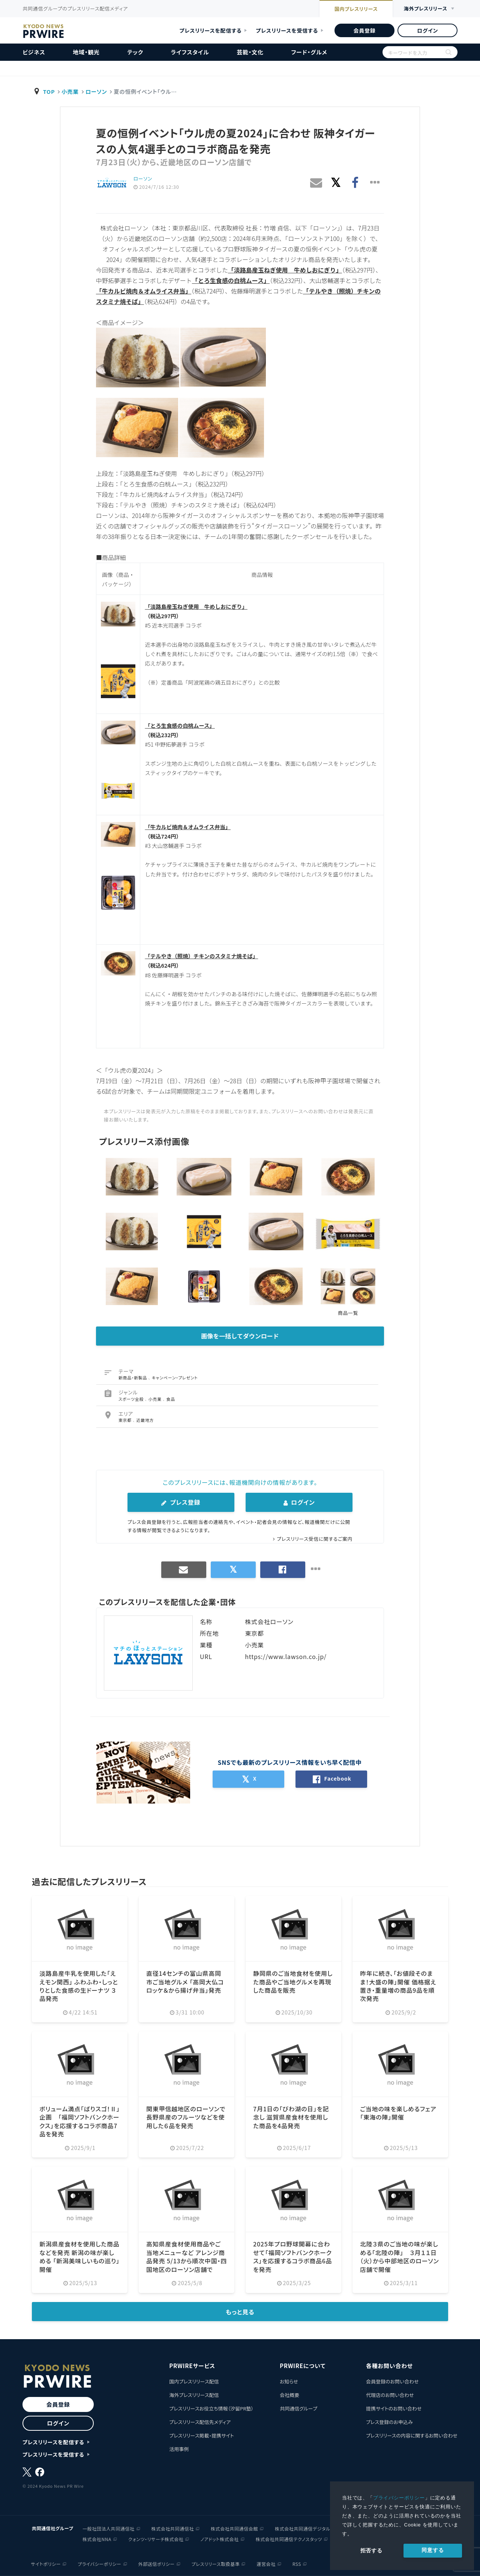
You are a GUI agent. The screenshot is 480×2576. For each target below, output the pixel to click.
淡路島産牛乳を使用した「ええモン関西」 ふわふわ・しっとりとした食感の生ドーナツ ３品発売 (78, 1986)
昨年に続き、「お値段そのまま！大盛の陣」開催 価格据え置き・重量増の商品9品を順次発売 (398, 1986)
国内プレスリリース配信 (194, 2381)
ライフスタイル (190, 52)
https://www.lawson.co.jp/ (286, 1656)
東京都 (125, 1420)
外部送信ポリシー (156, 2563)
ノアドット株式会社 (219, 2538)
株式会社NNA (96, 2538)
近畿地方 (145, 1420)
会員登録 (364, 30)
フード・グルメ (309, 52)
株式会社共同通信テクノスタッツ (289, 2538)
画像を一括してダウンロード (240, 1335)
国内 (355, 9)
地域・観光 (86, 52)
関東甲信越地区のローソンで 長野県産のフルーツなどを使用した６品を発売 (185, 2117)
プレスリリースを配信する (211, 30)
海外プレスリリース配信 (194, 2394)
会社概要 (289, 2394)
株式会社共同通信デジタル (302, 2528)
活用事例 (179, 2449)
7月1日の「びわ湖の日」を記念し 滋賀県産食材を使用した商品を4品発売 (291, 2117)
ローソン (96, 91)
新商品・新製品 (133, 1378)
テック (135, 52)
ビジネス (33, 52)
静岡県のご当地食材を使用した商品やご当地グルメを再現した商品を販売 (293, 1982)
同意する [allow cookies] (433, 2550)
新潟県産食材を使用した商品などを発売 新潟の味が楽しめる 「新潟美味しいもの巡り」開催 (79, 2256)
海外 (425, 9)
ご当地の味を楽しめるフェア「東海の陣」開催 (398, 2112)
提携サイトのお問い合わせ (394, 2408)
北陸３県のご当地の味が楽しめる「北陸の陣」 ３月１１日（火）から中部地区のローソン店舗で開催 (399, 2256)
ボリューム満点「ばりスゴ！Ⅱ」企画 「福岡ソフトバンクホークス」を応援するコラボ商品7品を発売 (79, 2121)
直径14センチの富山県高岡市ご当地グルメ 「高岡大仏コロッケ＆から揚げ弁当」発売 (185, 1982)
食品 (170, 1399)
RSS (296, 2563)
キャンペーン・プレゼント (175, 1378)
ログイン (427, 30)
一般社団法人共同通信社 (108, 2528)
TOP (49, 91)
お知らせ (289, 2381)
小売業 (70, 91)
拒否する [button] (371, 2550)
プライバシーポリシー (399, 2498)
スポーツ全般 (131, 1399)
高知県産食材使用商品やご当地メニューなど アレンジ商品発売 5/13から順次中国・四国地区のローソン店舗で (185, 2256)
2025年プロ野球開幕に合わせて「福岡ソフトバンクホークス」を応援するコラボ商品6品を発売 (292, 2256)
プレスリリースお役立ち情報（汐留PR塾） (211, 2408)
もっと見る (240, 2311)
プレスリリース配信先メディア (200, 2421)
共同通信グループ (298, 2408)
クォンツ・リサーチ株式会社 (156, 2538)
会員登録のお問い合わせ (392, 2381)
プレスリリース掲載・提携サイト (201, 2435)
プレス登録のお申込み (389, 2421)
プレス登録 (180, 1502)
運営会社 (265, 2563)
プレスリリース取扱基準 (216, 2563)
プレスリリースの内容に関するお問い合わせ (412, 2435)
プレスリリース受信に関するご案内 (314, 1538)
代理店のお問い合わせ (390, 2394)
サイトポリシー (46, 2563)
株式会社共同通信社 (173, 2528)
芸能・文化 (250, 52)
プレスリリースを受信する (287, 30)
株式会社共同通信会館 (234, 2528)
